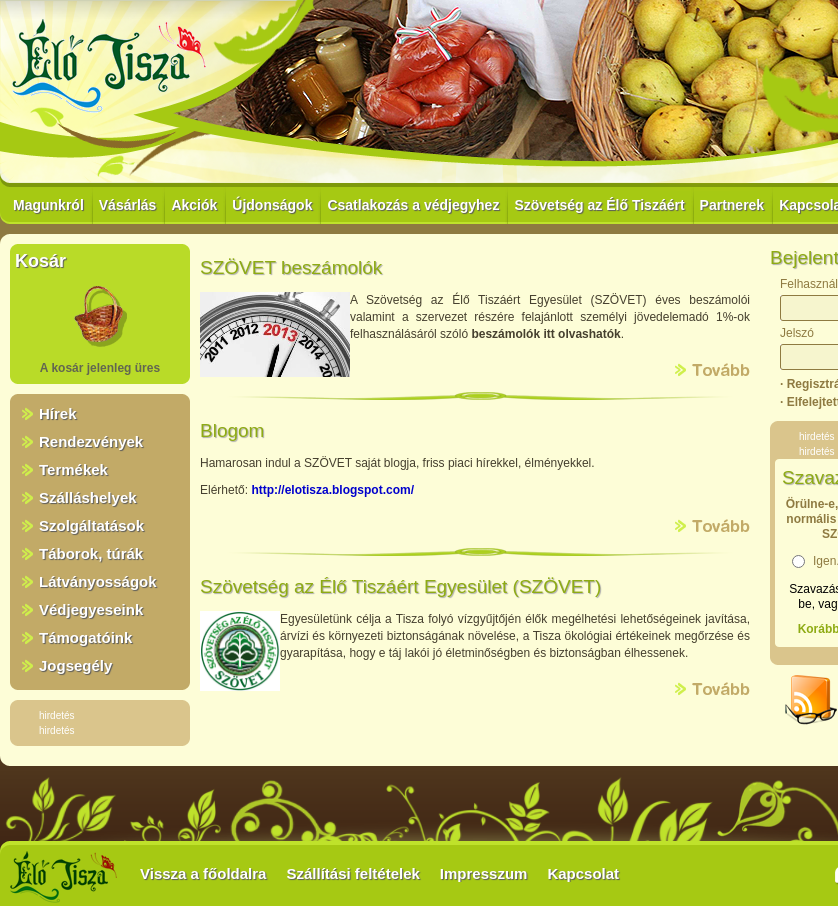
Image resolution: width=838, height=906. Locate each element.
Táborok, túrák (91, 553)
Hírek (58, 413)
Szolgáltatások (91, 525)
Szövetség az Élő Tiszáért (599, 205)
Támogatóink (85, 637)
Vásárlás (128, 205)
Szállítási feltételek (352, 873)
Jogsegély (75, 665)
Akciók (194, 205)
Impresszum (484, 873)
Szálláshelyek (88, 497)
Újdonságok (272, 205)
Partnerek (732, 205)
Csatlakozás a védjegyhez (413, 205)
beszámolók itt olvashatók (545, 334)
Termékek (73, 469)
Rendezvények (91, 441)
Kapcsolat (583, 873)
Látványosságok (98, 581)
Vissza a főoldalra (203, 873)
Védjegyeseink (91, 609)
